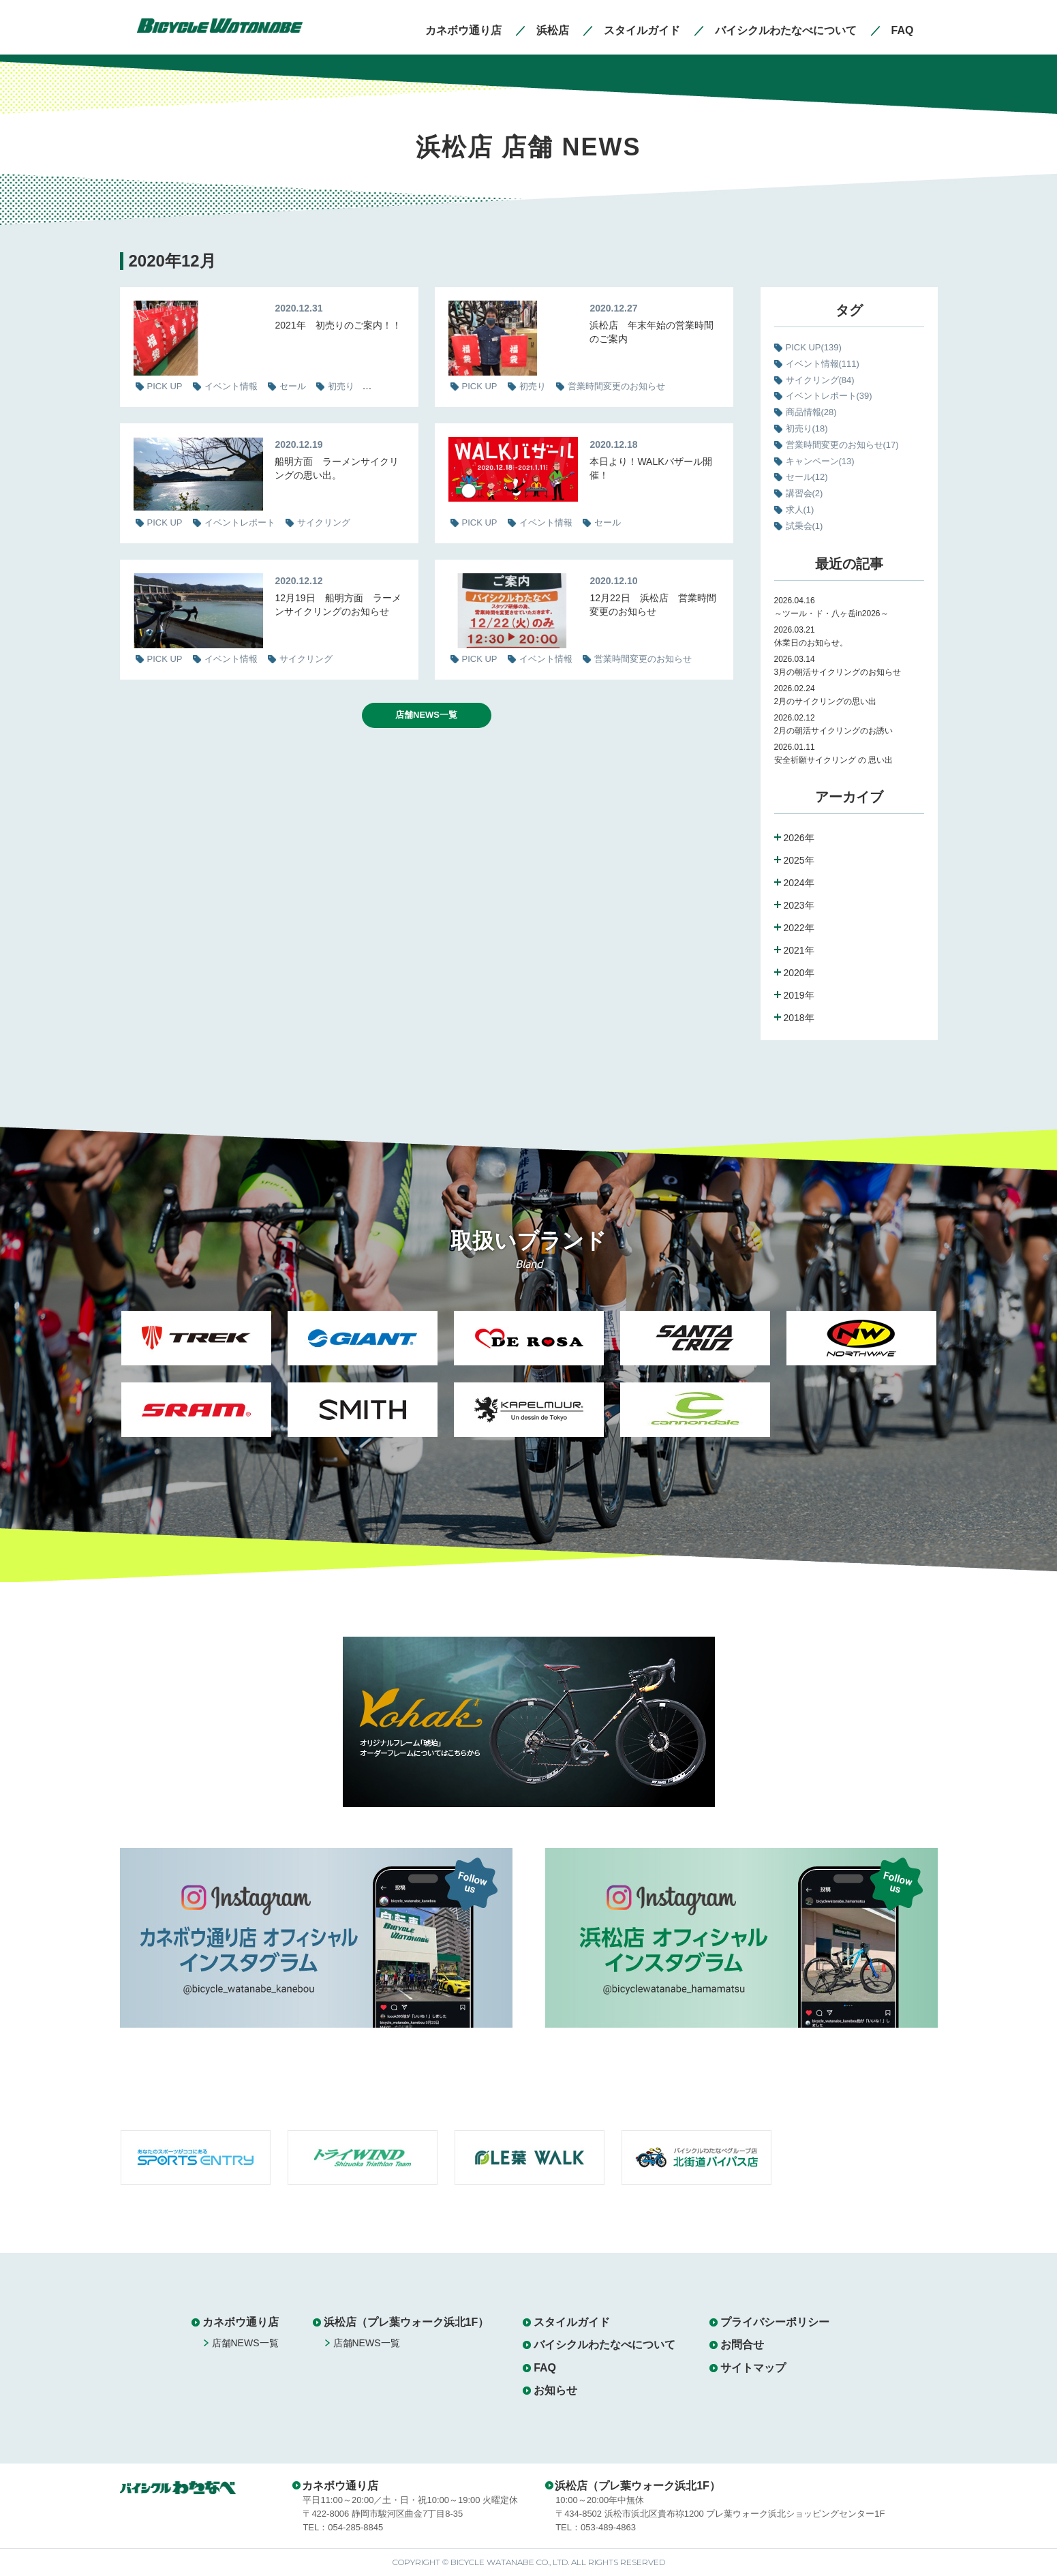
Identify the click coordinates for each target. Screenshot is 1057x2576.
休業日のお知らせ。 (811, 643)
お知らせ (555, 2390)
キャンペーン (820, 461)
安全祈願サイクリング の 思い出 (833, 760)
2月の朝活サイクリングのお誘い (833, 731)
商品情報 (811, 412)
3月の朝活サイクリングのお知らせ (838, 672)
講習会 (804, 493)
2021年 (799, 950)
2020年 (799, 972)
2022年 (799, 927)
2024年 (799, 882)
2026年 (799, 837)
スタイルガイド (572, 2322)
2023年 (799, 905)
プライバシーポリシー (774, 2322)
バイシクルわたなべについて (604, 2344)
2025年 (799, 860)
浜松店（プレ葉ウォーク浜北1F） (406, 2322)
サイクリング (820, 380)
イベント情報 (822, 364)
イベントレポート (829, 396)
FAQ (545, 2368)
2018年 (799, 1017)
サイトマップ (753, 2368)
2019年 (799, 995)
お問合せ (742, 2344)
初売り (807, 428)
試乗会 (804, 526)
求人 (800, 509)
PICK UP (814, 347)
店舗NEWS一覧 (426, 715)
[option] (196, 1382)
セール (807, 477)
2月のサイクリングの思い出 (825, 701)
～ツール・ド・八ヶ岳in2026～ (831, 613)
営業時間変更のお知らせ (842, 445)
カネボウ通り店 (240, 2322)
